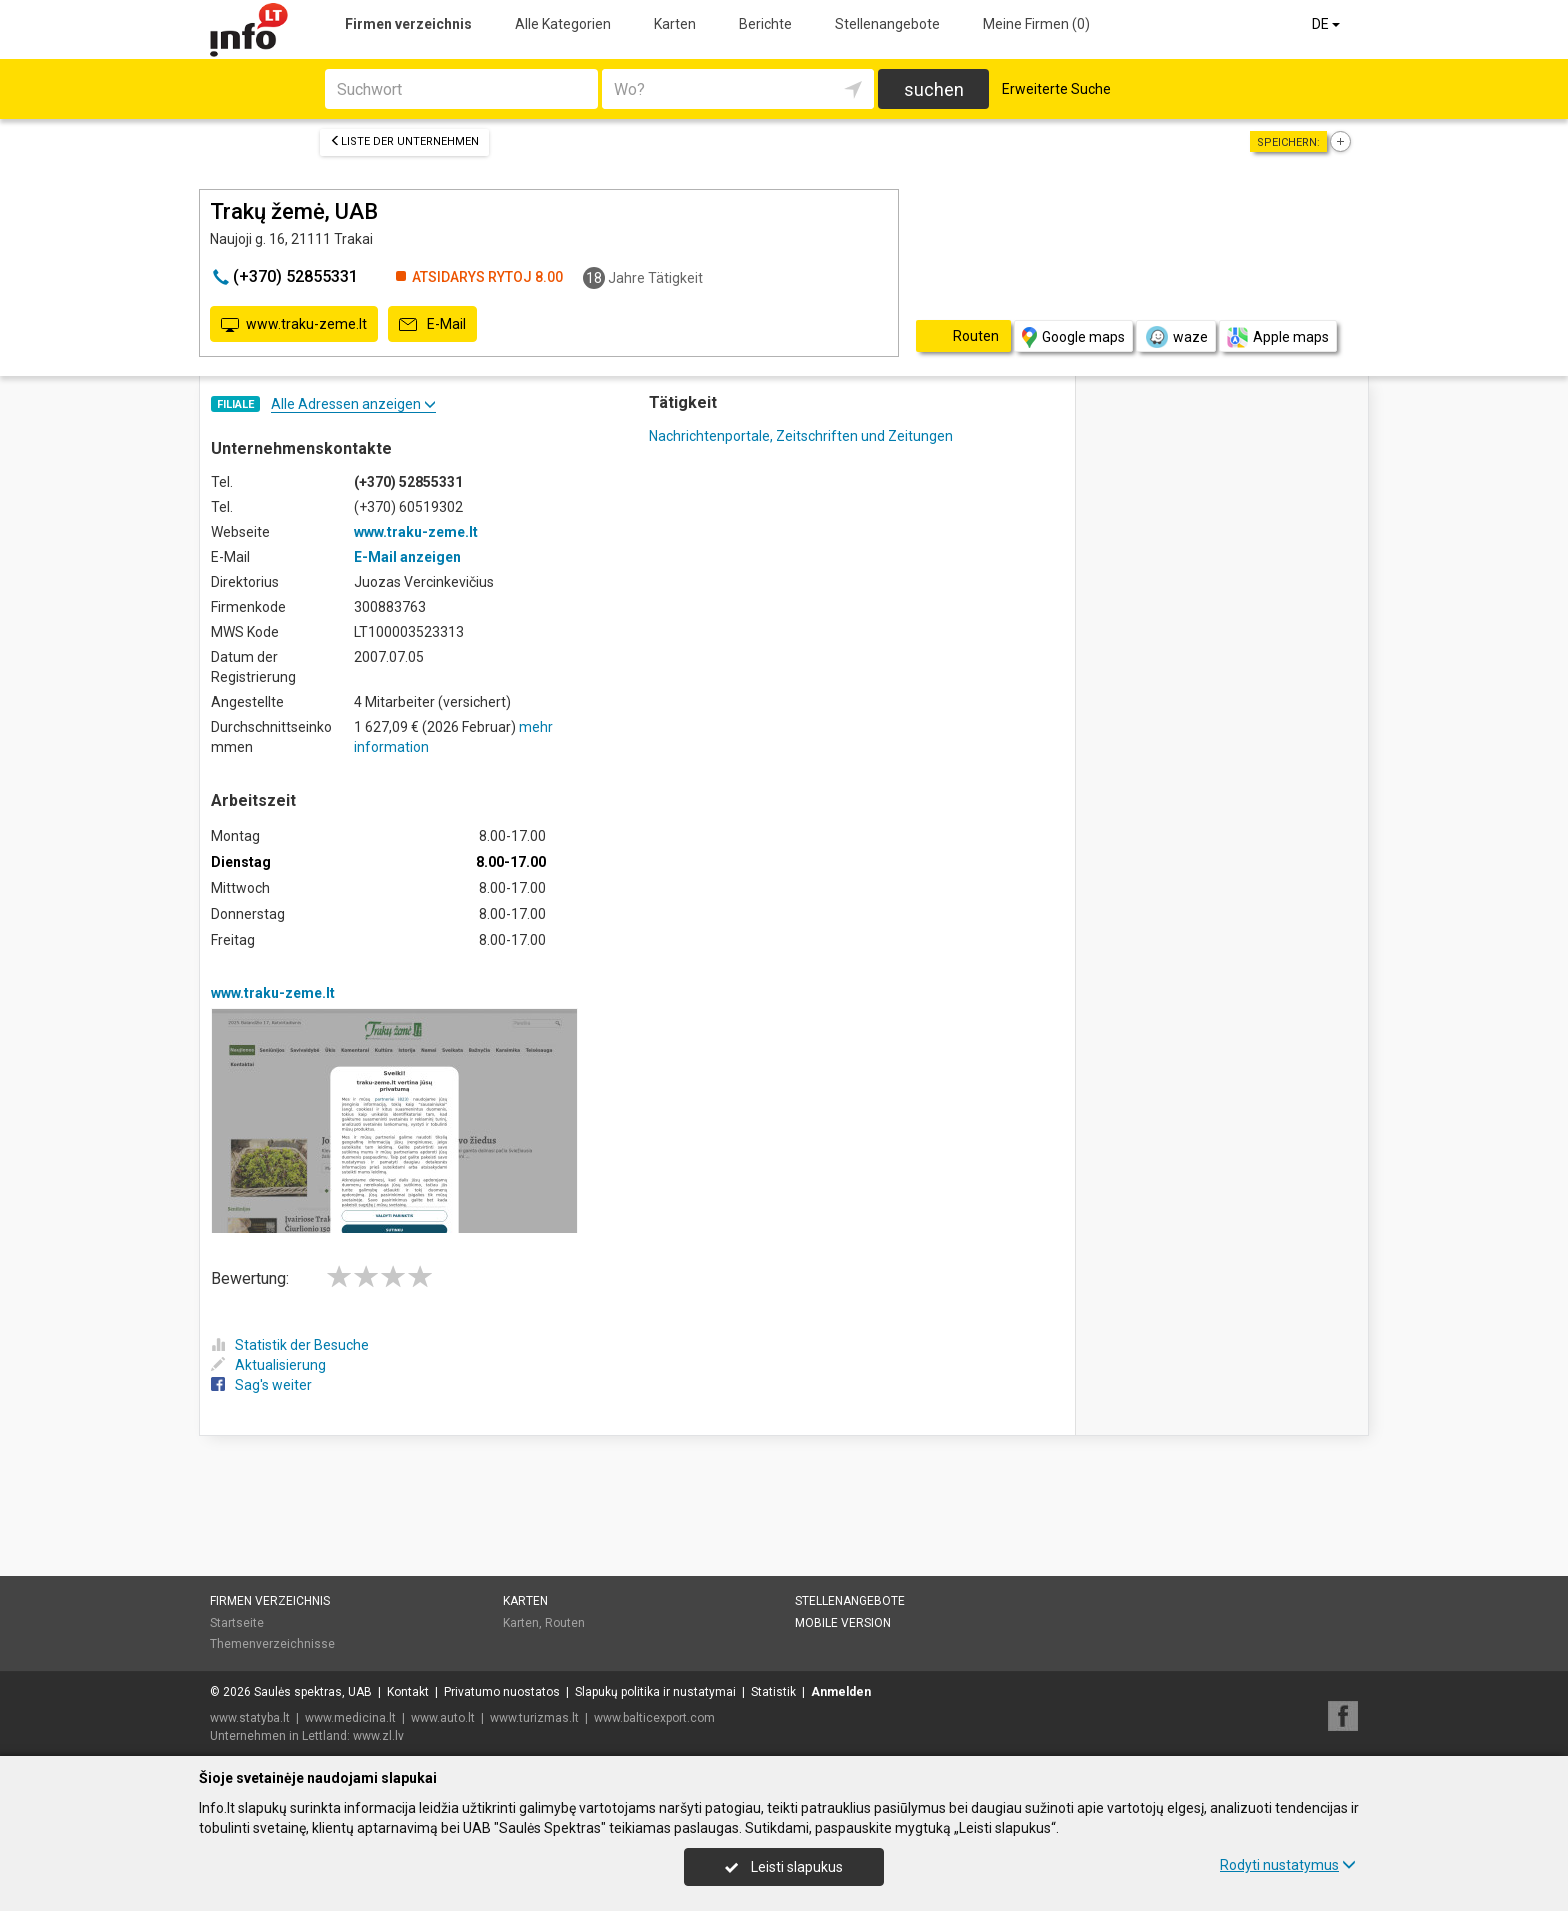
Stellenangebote (887, 24)
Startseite (237, 1623)
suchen (934, 89)
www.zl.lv (378, 1736)
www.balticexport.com (654, 1718)
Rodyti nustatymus (1288, 1865)
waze (1176, 337)
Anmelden (841, 1692)
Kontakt (408, 1692)
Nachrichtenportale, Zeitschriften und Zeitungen (801, 436)
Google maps (1073, 337)
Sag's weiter (261, 1385)
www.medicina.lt (350, 1718)
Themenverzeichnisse (272, 1644)
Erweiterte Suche (1056, 89)
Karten (675, 24)
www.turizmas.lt (534, 1718)
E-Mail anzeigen (407, 557)
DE (1327, 24)
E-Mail (432, 325)
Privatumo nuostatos (502, 1692)
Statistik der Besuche (290, 1345)
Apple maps (1278, 337)
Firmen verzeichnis (408, 24)
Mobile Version (843, 1623)
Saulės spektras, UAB (313, 1692)
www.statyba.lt (250, 1718)
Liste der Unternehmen (404, 141)
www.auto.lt (443, 1718)
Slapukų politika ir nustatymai (655, 1692)
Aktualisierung (268, 1365)
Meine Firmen (1036, 24)
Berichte (765, 24)
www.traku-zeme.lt (294, 325)
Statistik (773, 1692)
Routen (565, 1623)
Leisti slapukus (784, 1867)
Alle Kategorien (563, 24)
